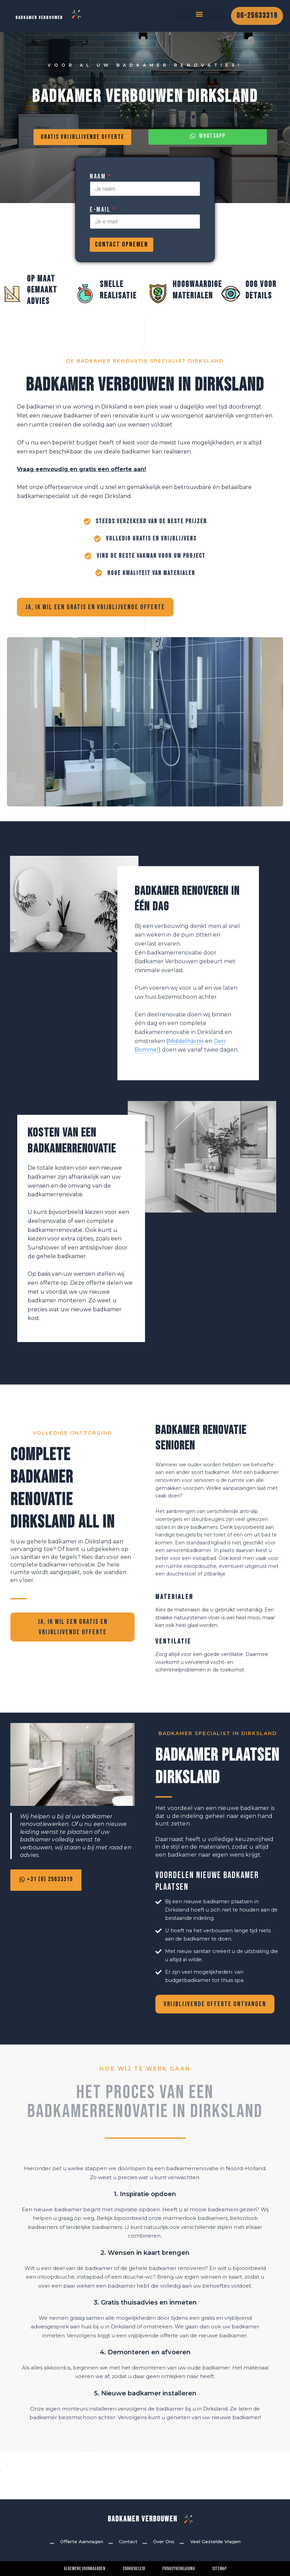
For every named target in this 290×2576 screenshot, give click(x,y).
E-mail (102, 219)
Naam (100, 186)
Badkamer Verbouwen (142, 2519)
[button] (199, 19)
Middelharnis (186, 1051)
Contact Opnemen (121, 254)
